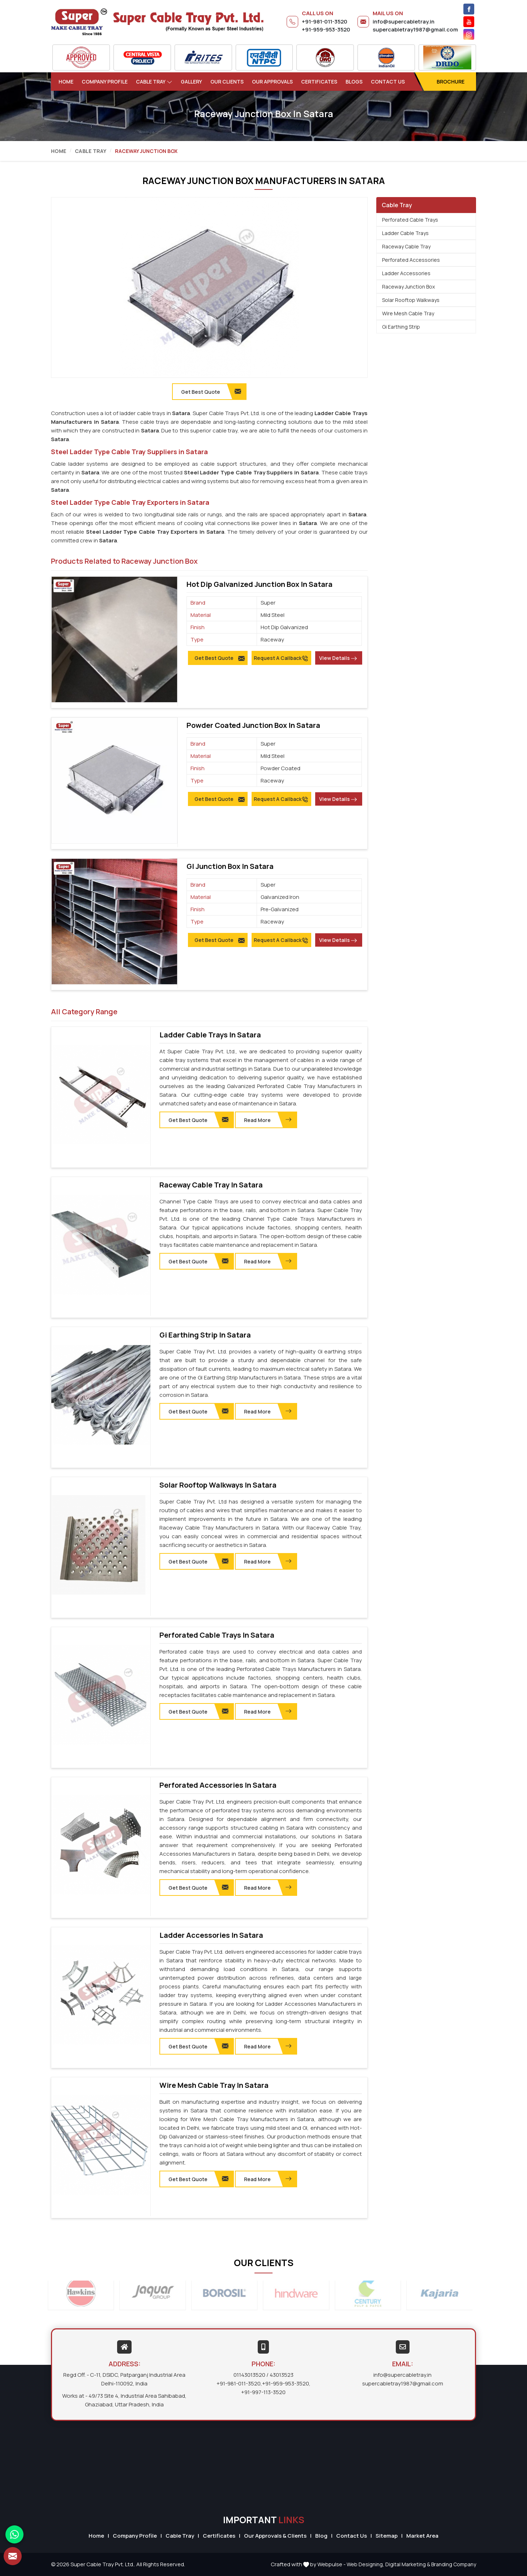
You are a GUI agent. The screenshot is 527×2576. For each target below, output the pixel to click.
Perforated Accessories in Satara (218, 1785)
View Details (338, 658)
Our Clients (227, 81)
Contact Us (388, 81)
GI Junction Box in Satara (230, 866)
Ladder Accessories (406, 273)
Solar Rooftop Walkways (411, 300)
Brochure (450, 81)
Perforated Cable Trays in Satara (216, 1635)
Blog (321, 2535)
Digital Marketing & (407, 2564)
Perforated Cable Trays (410, 219)
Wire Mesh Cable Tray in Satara (214, 2085)
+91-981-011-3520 (324, 21)
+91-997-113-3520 (263, 2392)
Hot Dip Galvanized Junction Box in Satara (260, 584)
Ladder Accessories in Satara (211, 1935)
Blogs (354, 81)
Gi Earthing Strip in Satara (205, 1335)
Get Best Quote (219, 658)
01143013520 (249, 2375)
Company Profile (105, 81)
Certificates (319, 81)
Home (66, 81)
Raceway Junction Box (408, 286)
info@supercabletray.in (403, 21)
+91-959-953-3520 (326, 29)
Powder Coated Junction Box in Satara (253, 725)
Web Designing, (365, 2564)
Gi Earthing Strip (401, 326)
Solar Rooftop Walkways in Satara (218, 1485)
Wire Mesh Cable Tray (408, 313)
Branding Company (453, 2564)
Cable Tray (154, 81)
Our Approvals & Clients (275, 2535)
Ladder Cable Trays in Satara (210, 1035)
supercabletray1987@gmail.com (415, 29)
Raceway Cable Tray (406, 246)
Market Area (422, 2535)
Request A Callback (281, 658)
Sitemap (387, 2535)
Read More (268, 1119)
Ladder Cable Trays (405, 233)
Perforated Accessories (411, 259)
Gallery (191, 81)
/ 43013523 (280, 2375)
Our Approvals (272, 81)
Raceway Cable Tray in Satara (211, 1185)
